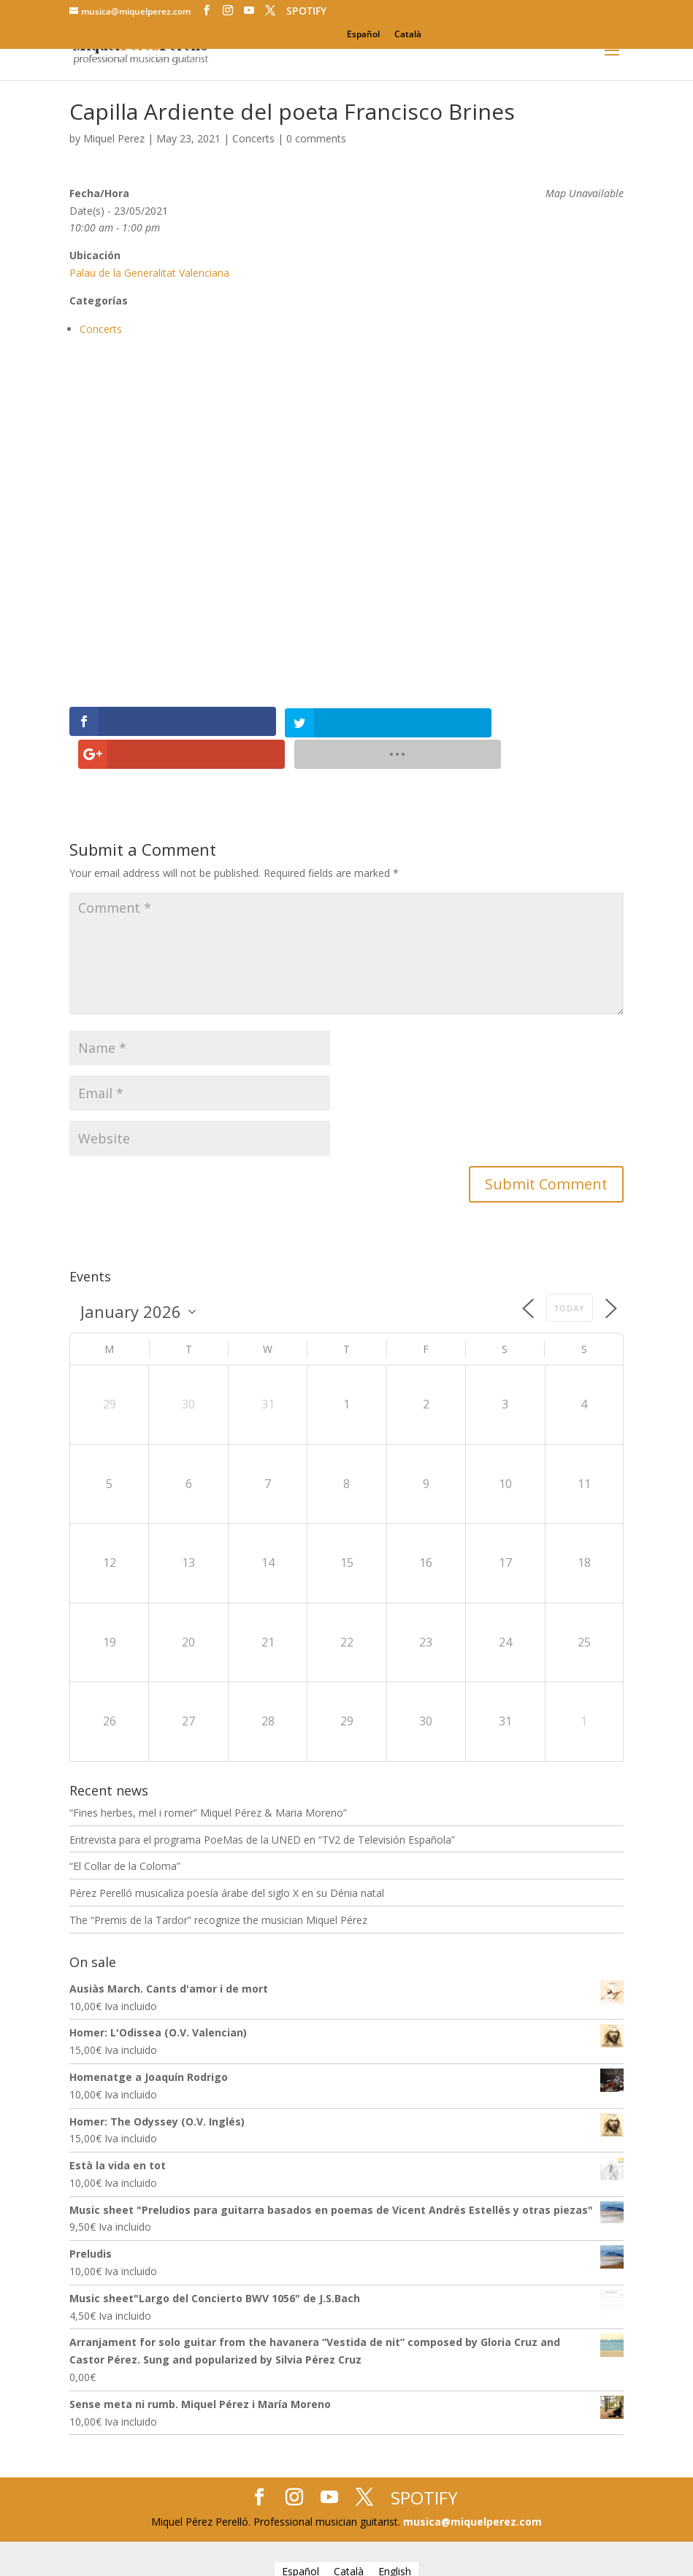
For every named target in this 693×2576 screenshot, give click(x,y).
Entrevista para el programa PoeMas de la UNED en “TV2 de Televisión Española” (262, 1806)
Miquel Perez (114, 138)
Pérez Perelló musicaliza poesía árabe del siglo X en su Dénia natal (226, 1860)
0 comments (316, 138)
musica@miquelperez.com (472, 2489)
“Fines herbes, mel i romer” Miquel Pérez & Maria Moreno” (208, 1779)
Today (569, 1274)
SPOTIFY (306, 11)
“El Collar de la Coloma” (124, 1833)
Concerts (253, 138)
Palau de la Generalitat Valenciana (149, 273)
